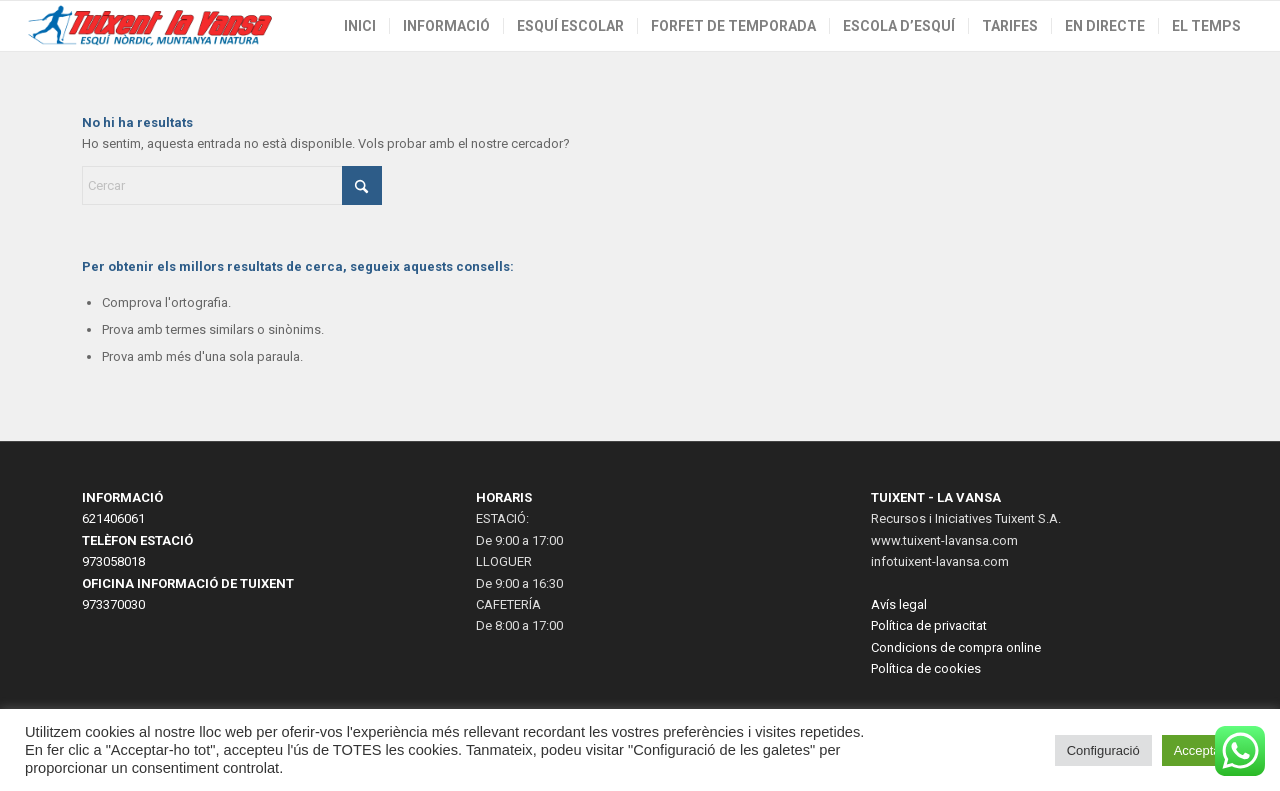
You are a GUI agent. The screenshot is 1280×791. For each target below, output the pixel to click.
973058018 (113, 561)
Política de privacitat (929, 625)
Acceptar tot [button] (1208, 750)
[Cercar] (232, 185)
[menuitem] (360, 26)
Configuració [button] (1103, 750)
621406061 (113, 518)
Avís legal (899, 604)
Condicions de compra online (956, 647)
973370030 (113, 604)
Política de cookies (926, 668)
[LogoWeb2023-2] (151, 26)
